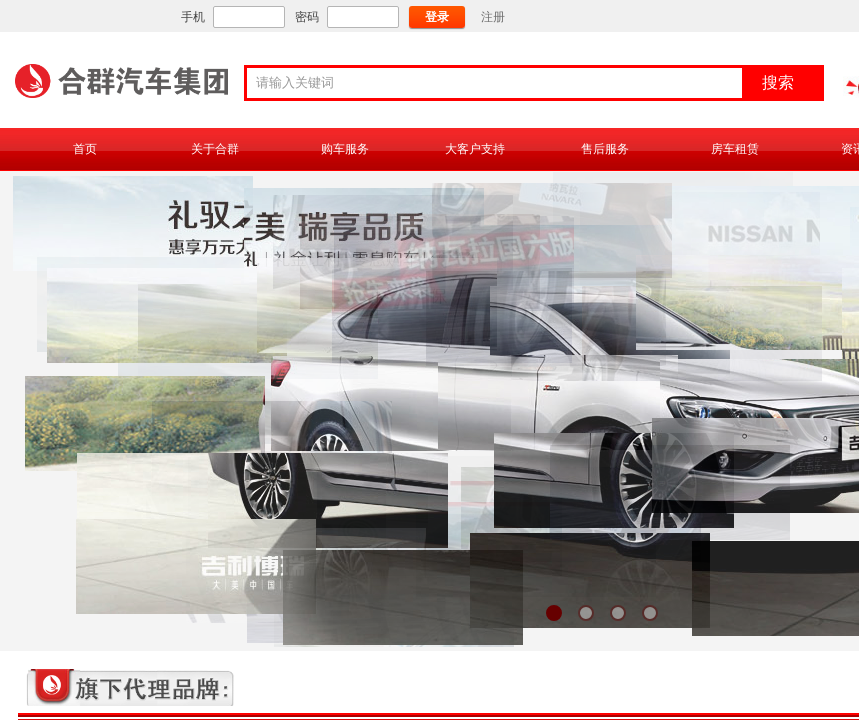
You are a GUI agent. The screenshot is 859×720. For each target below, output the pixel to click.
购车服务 (345, 149)
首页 (85, 149)
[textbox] (501, 83)
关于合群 (215, 149)
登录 (437, 17)
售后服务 (605, 149)
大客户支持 (475, 149)
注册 (493, 17)
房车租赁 (735, 149)
